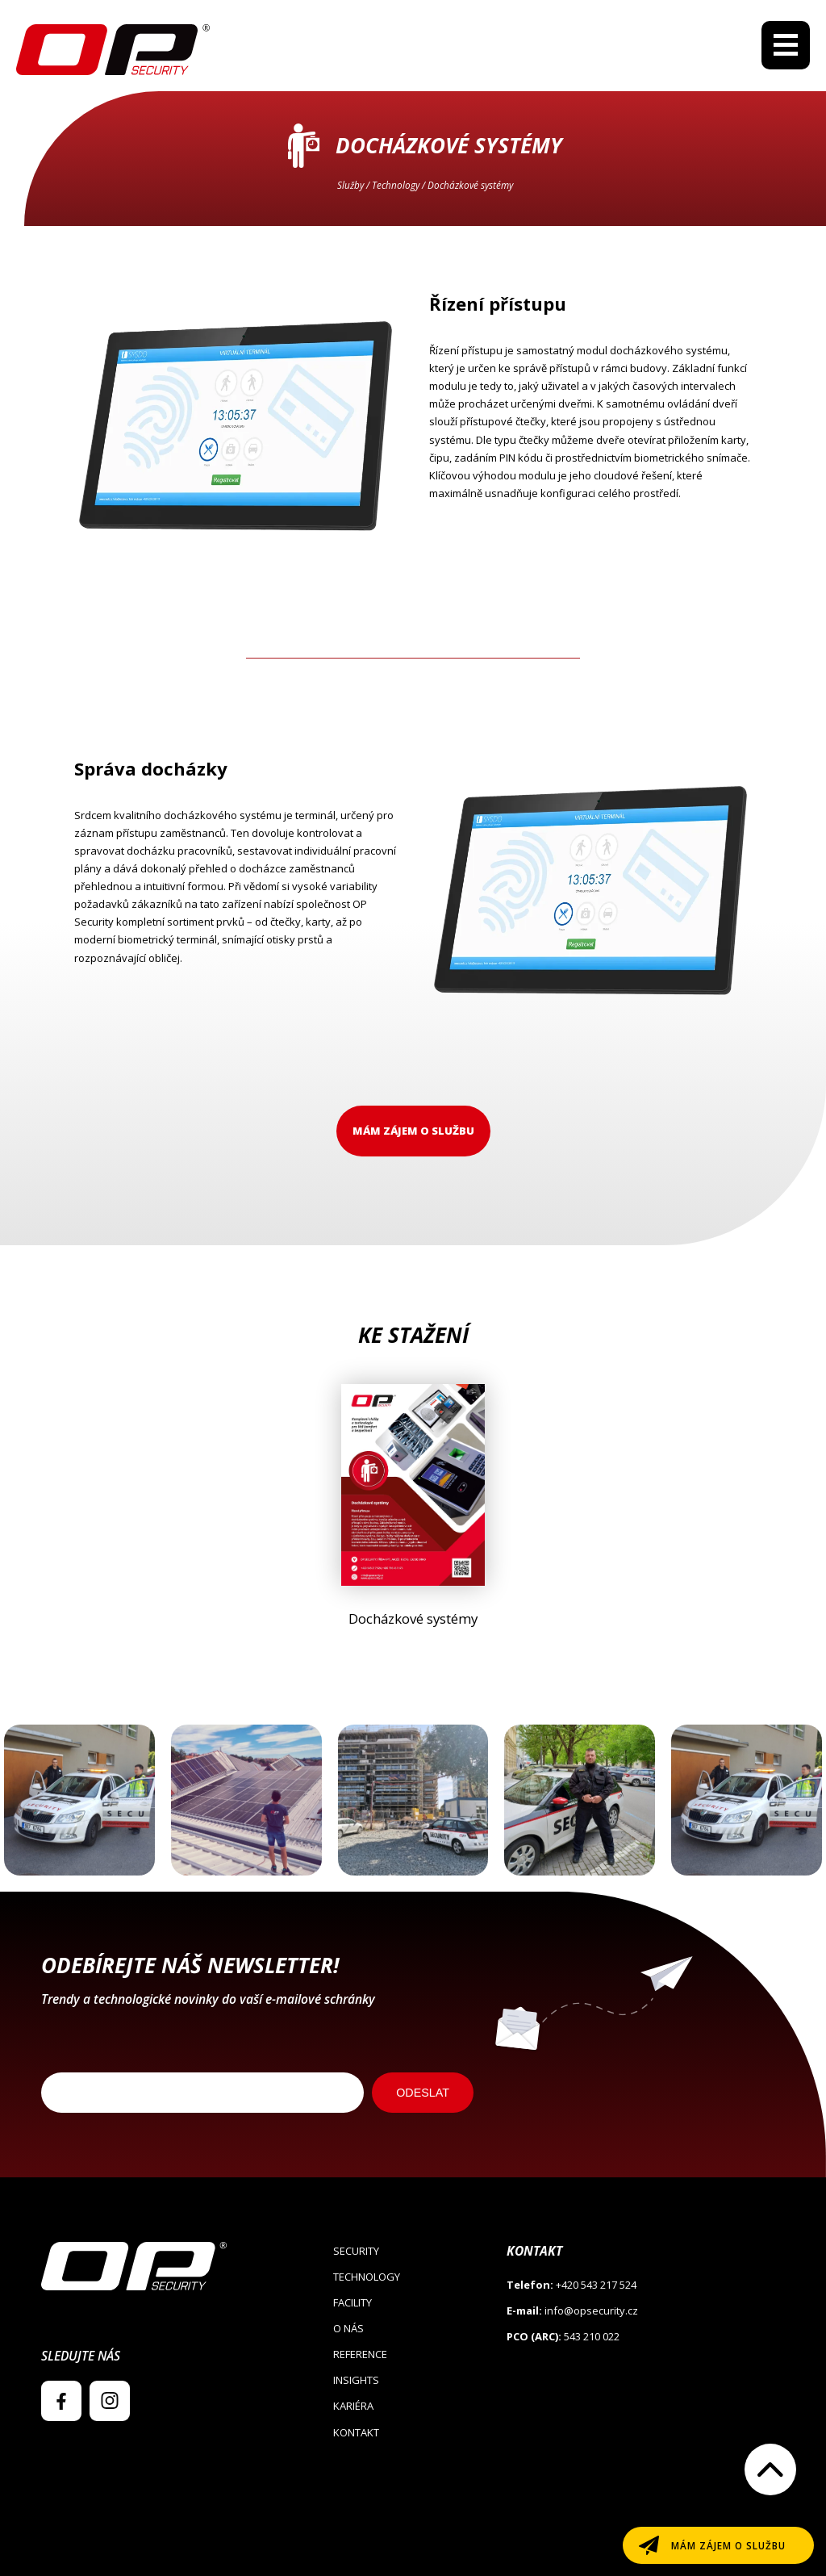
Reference (360, 2354)
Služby (350, 184)
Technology (395, 184)
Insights (356, 2380)
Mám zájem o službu (413, 1130)
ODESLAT (422, 2092)
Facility (352, 2302)
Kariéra (353, 2405)
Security (356, 2251)
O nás (348, 2328)
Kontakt (356, 2432)
